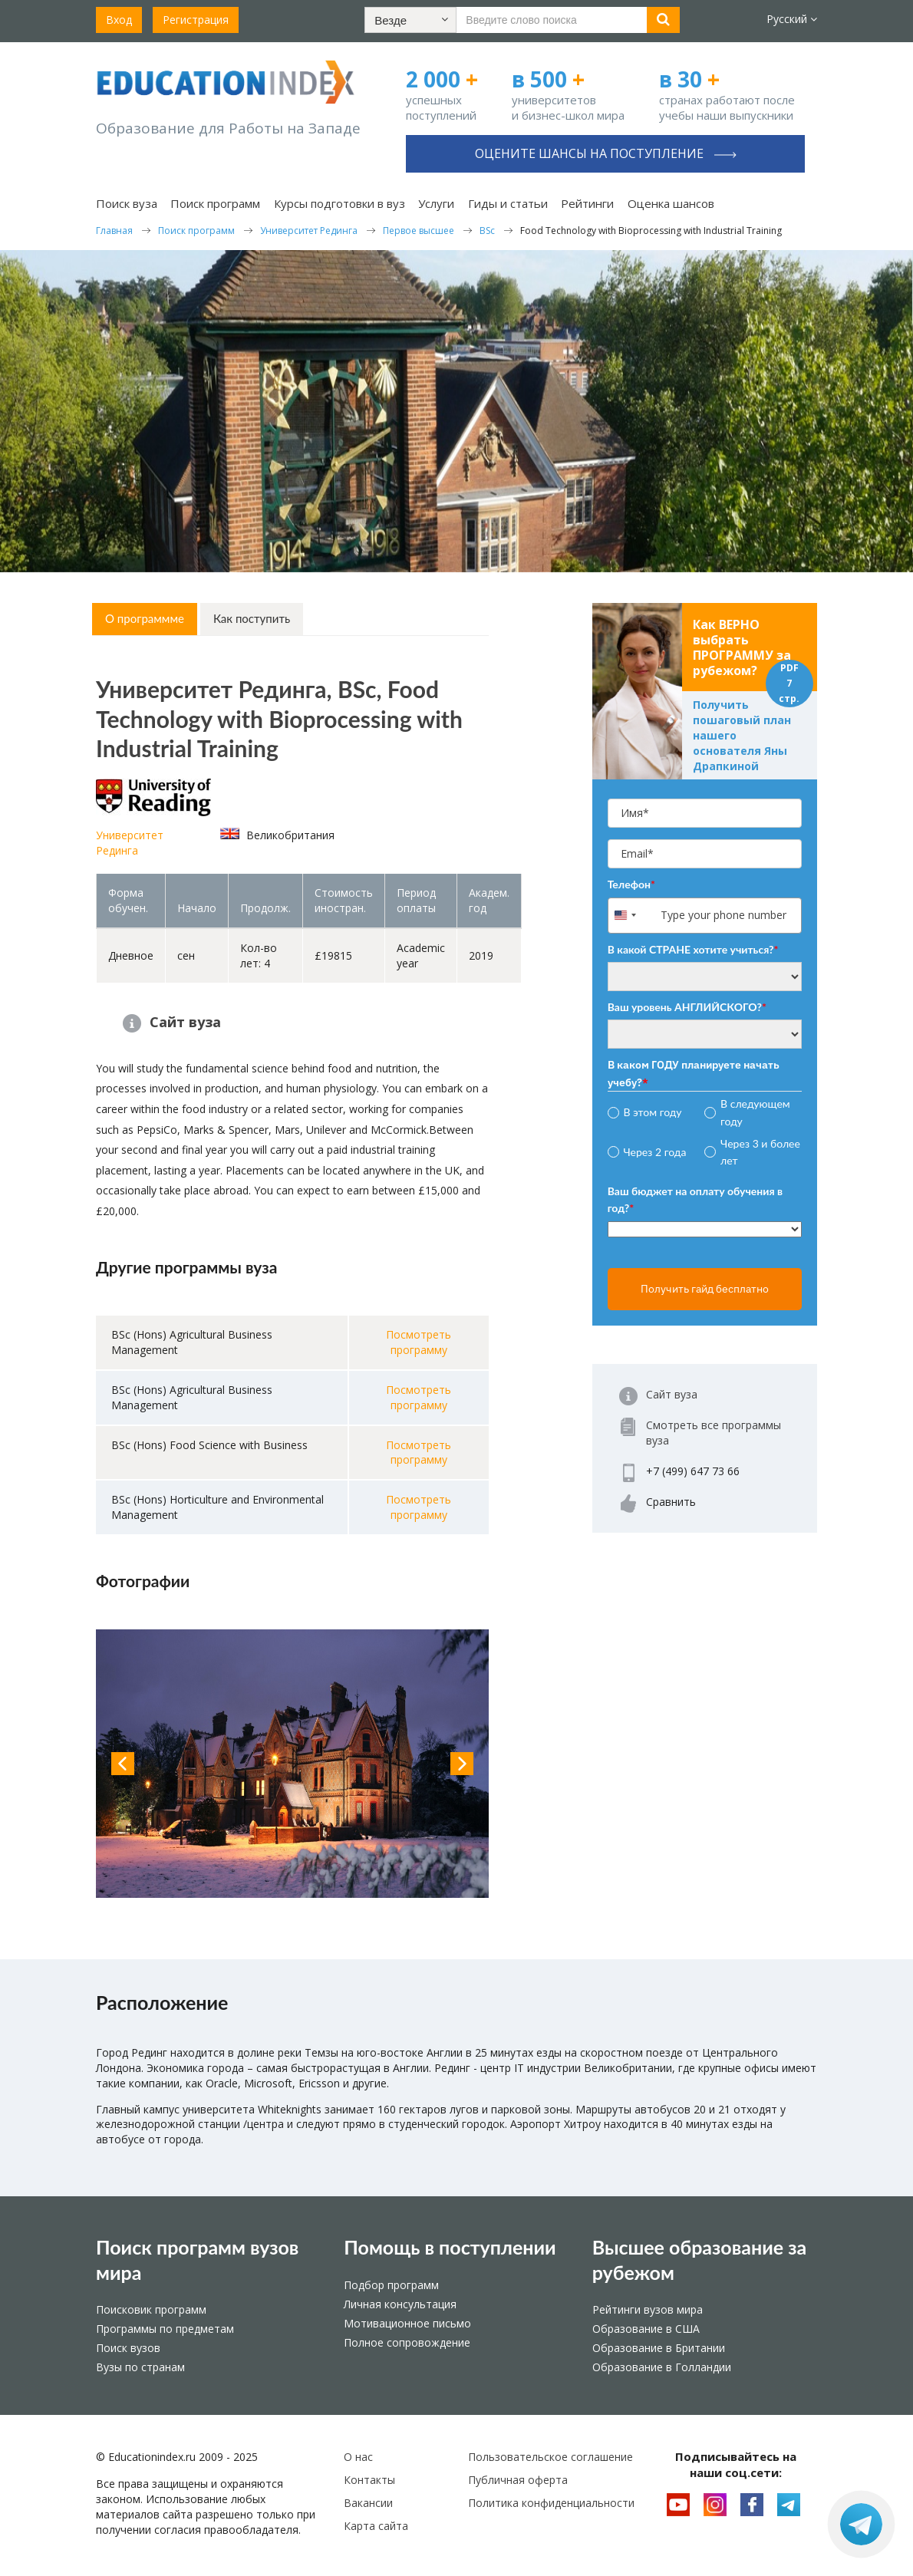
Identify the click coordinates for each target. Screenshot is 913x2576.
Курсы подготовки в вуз (339, 203)
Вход (119, 19)
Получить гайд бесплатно (705, 1289)
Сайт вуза (185, 1022)
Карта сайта (376, 2525)
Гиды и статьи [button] (508, 203)
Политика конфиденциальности (551, 2502)
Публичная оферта (518, 2479)
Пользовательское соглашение (550, 2456)
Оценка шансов (671, 203)
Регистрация (196, 19)
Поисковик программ (151, 2309)
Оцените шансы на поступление (606, 153)
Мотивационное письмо (407, 2323)
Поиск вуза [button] (126, 203)
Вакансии (368, 2502)
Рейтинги (587, 203)
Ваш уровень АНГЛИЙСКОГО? (687, 1006)
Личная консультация (400, 2304)
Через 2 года (654, 1151)
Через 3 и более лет (760, 1152)
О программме (144, 618)
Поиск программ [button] (215, 203)
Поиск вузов (128, 2347)
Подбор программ (391, 2285)
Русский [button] (791, 19)
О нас (358, 2456)
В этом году (652, 1111)
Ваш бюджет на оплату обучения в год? (695, 1199)
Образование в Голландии (661, 2367)
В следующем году (755, 1112)
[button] (410, 20)
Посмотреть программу (418, 1342)
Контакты (369, 2479)
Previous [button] (122, 1763)
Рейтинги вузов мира (647, 2309)
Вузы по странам (140, 2367)
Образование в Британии (658, 2347)
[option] (292, 1763)
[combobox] (632, 915)
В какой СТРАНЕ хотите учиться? (693, 949)
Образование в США (646, 2328)
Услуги (436, 203)
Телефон (631, 884)
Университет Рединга (129, 843)
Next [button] (461, 1763)
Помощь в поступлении (449, 2246)
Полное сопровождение (407, 2342)
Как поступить (251, 618)
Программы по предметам (165, 2328)
